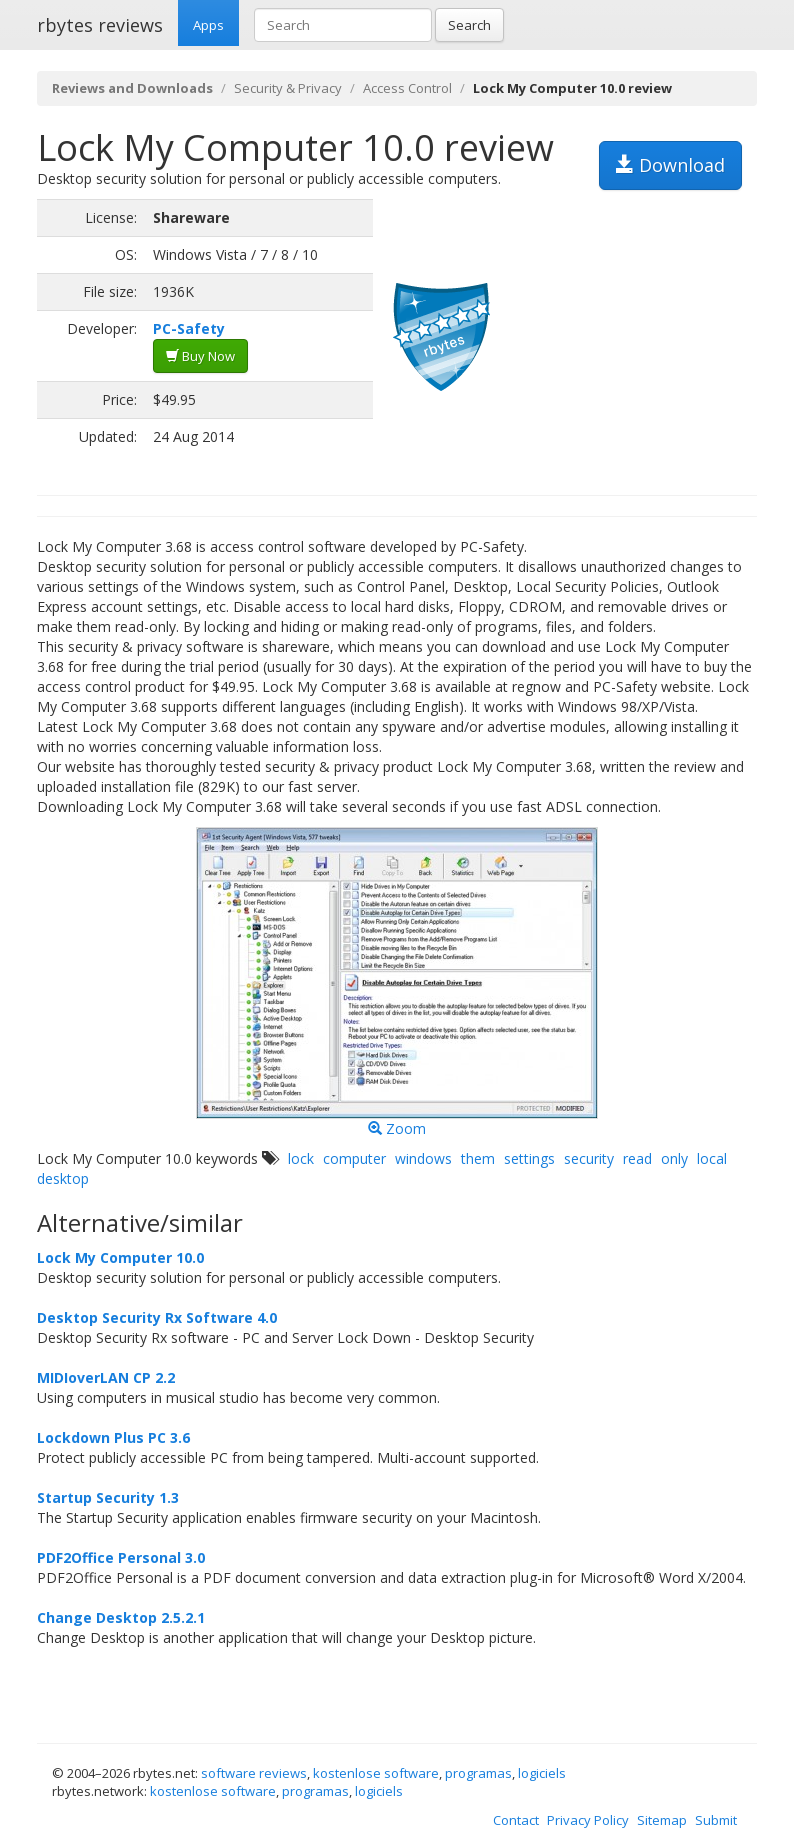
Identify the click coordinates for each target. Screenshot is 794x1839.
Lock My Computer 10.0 (120, 1257)
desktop (63, 1178)
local (712, 1158)
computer (354, 1158)
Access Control (407, 88)
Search (469, 25)
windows (423, 1158)
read (637, 1158)
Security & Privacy (288, 88)
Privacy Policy (588, 1820)
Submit (716, 1820)
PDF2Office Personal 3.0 (121, 1557)
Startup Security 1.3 (108, 1497)
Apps (208, 25)
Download (670, 165)
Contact (516, 1820)
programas (478, 1773)
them (478, 1158)
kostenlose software (376, 1773)
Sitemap (662, 1820)
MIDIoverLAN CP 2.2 (106, 1377)
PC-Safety (189, 328)
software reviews (254, 1773)
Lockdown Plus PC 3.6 (113, 1437)
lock (301, 1158)
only (674, 1158)
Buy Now (200, 356)
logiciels (542, 1773)
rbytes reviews (100, 25)
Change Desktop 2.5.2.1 (121, 1617)
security (589, 1158)
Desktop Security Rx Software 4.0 (157, 1317)
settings (529, 1158)
